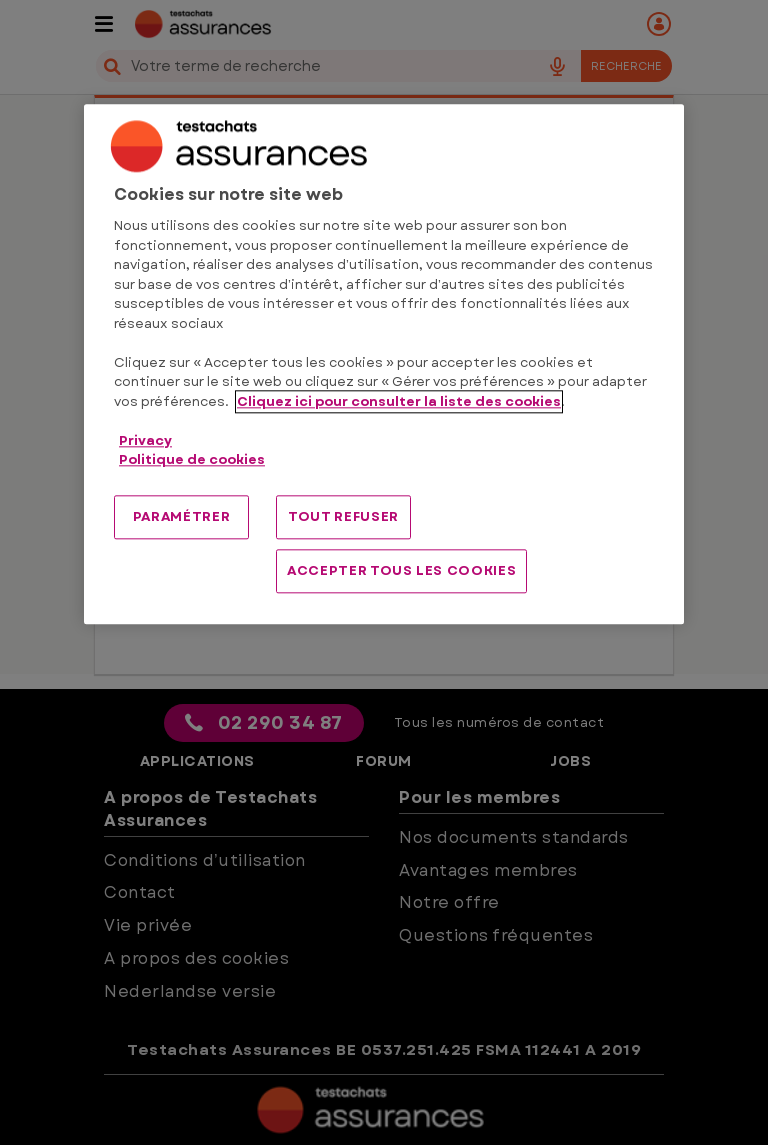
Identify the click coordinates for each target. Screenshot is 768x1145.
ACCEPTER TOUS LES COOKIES (401, 570)
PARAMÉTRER (182, 516)
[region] (384, 364)
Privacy (145, 440)
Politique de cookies (192, 460)
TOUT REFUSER (343, 516)
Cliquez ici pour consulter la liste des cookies (399, 401)
